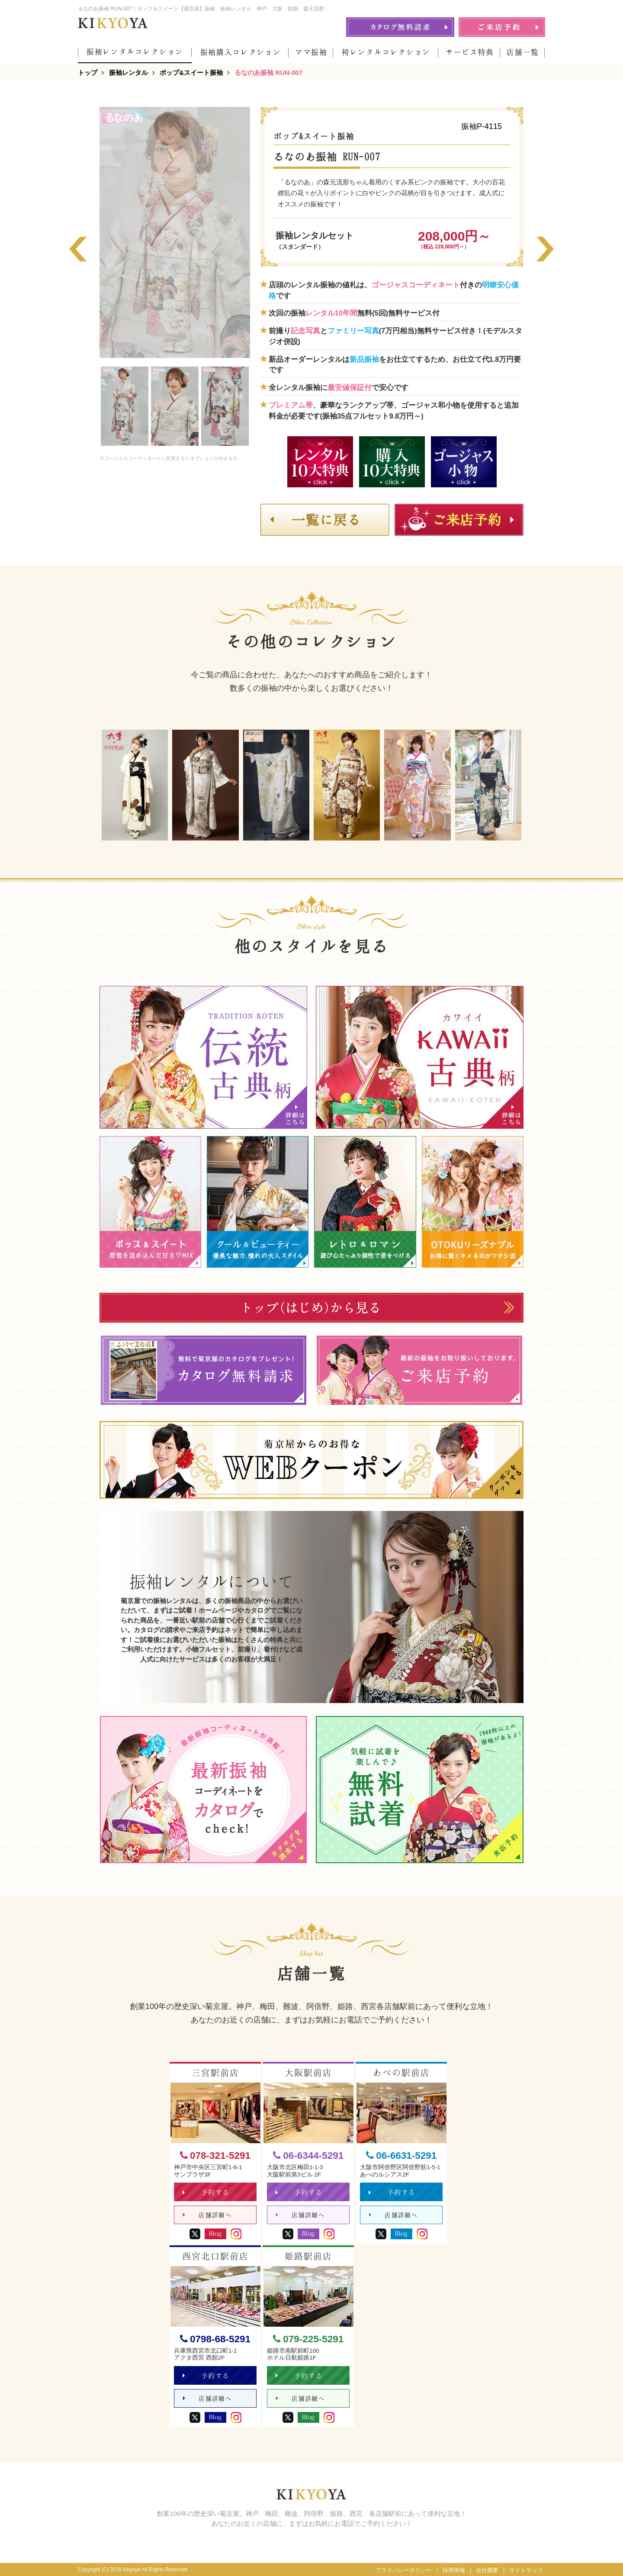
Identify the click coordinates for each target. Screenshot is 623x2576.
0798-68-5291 (215, 2339)
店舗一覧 (523, 52)
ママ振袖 (311, 52)
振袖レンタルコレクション (135, 51)
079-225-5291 (308, 2339)
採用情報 (454, 2570)
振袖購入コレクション (240, 52)
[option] (125, 406)
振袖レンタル (128, 72)
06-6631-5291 (401, 2155)
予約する (206, 2192)
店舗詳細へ (207, 2215)
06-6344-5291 (308, 2155)
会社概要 (487, 2570)
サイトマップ (526, 2570)
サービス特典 (470, 52)
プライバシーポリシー (404, 2570)
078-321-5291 (215, 2155)
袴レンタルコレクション (386, 52)
